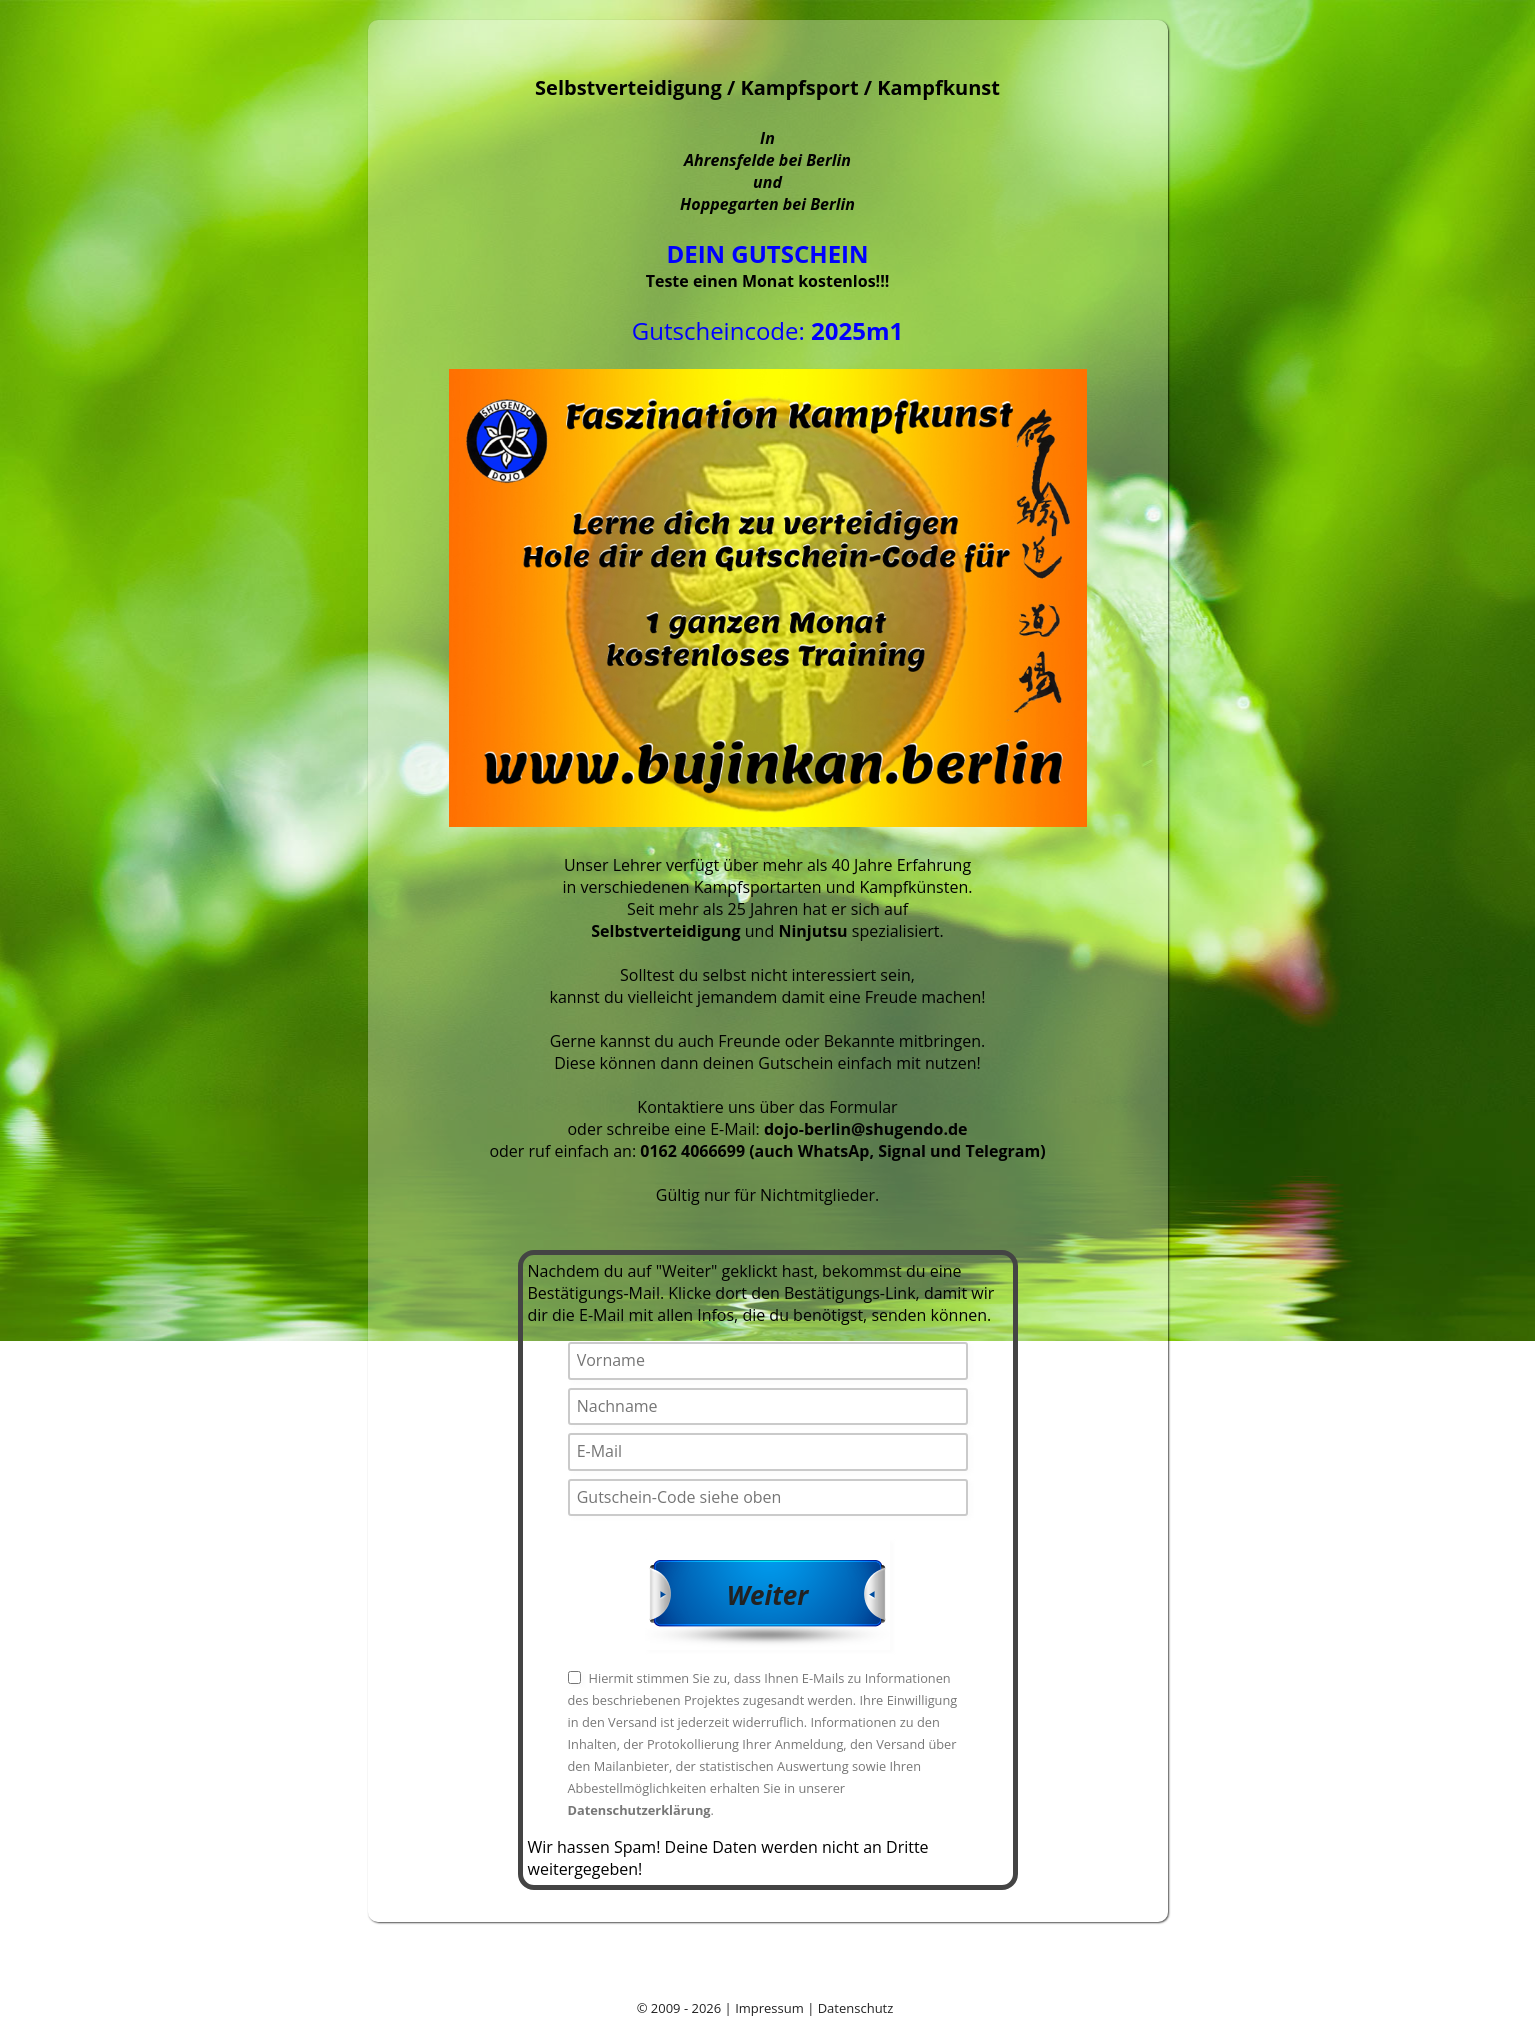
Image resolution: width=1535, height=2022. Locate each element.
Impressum (769, 2008)
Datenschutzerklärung (639, 1810)
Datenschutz (856, 2008)
